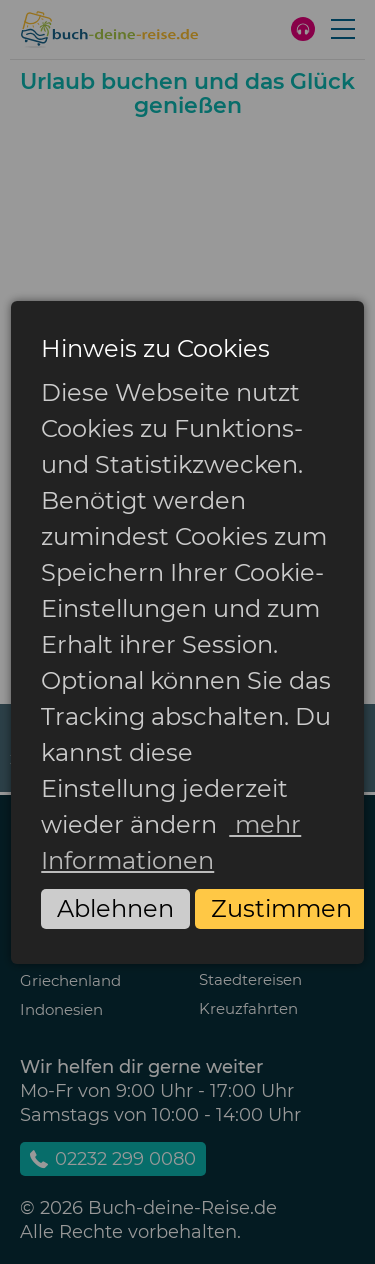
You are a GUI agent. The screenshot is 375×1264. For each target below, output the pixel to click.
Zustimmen (281, 908)
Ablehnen (115, 908)
